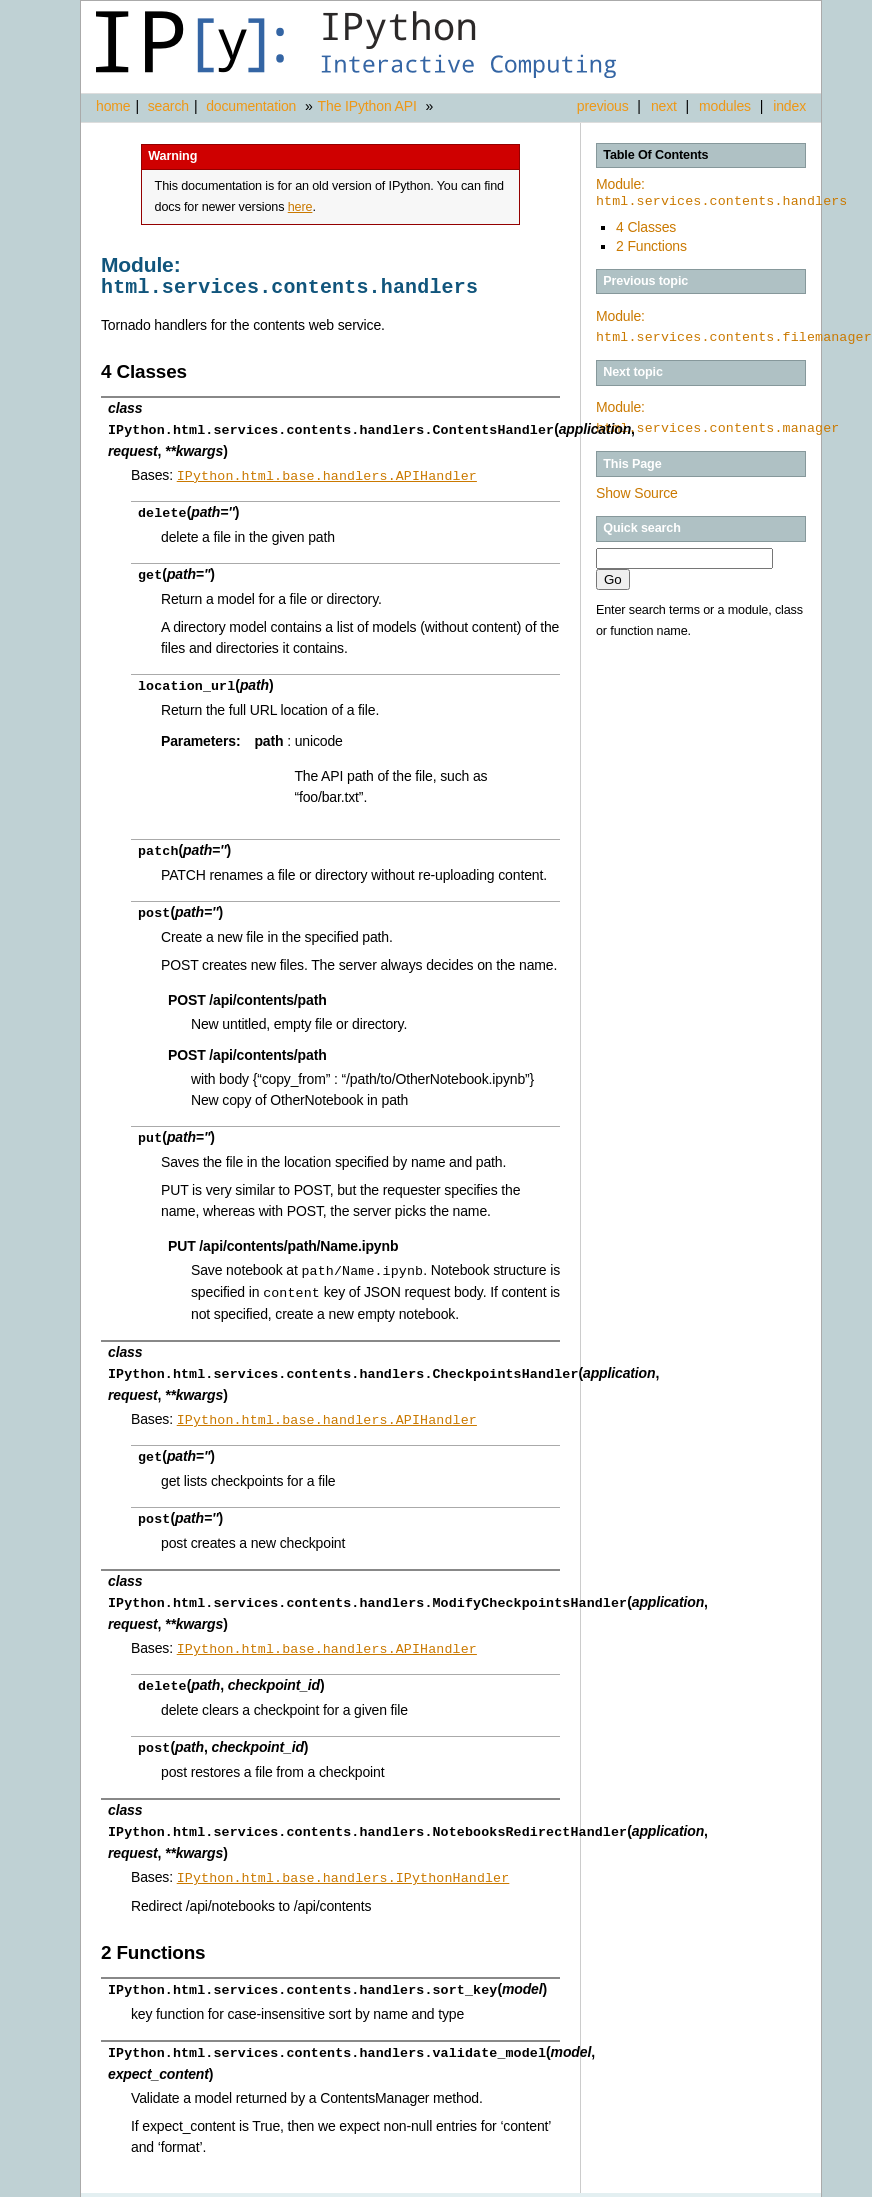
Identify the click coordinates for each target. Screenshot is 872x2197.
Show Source (637, 493)
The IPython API (367, 106)
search (168, 106)
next (664, 106)
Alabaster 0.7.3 (706, 2182)
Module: (721, 193)
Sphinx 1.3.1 (627, 2182)
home (113, 106)
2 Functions (651, 246)
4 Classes (646, 227)
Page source (782, 2182)
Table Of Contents (655, 155)
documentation (253, 106)
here (300, 207)
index (789, 106)
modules (725, 106)
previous (603, 106)
